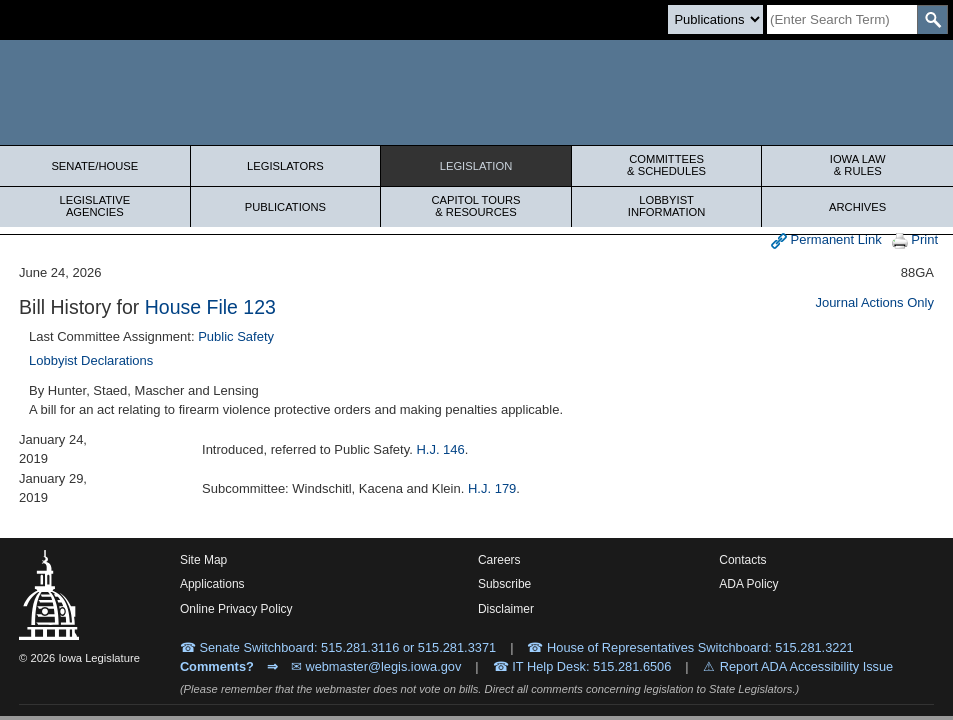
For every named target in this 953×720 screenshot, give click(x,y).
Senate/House (94, 166)
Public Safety (236, 336)
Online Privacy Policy (236, 609)
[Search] (842, 19)
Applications (212, 584)
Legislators (285, 166)
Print (915, 240)
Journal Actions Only (874, 302)
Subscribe (504, 584)
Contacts (742, 560)
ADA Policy (748, 584)
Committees (667, 165)
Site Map (203, 560)
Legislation (476, 166)
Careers (499, 560)
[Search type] (715, 19)
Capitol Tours (476, 206)
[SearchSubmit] (932, 19)
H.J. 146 (440, 449)
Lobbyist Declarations (91, 360)
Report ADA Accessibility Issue (807, 666)
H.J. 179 (492, 488)
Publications (285, 207)
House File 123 (210, 307)
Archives (857, 207)
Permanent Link (826, 240)
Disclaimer (506, 609)
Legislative (95, 206)
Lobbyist (667, 206)
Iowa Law (857, 165)
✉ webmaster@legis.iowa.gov (376, 666)
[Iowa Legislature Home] (476, 92)
